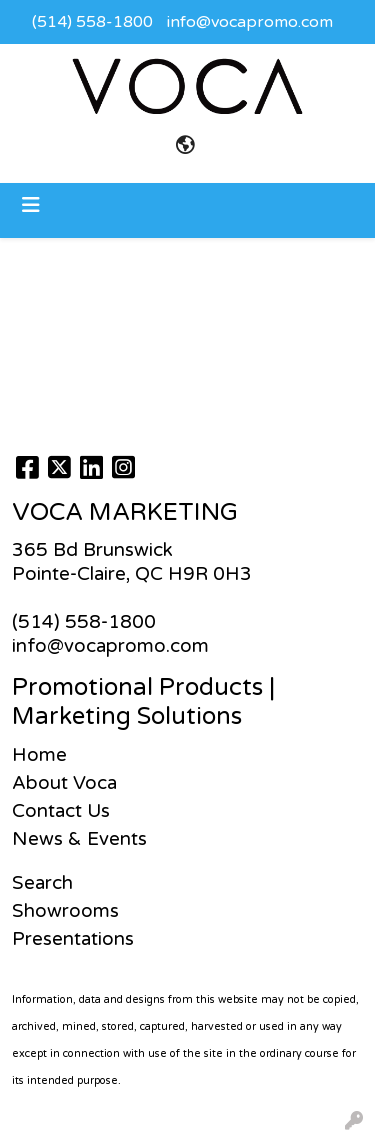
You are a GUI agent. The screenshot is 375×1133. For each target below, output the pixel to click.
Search (42, 883)
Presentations (73, 939)
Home (39, 755)
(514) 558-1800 (92, 22)
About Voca (64, 783)
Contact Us (61, 811)
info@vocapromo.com (250, 22)
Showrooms (65, 911)
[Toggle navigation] (31, 205)
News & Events (79, 839)
